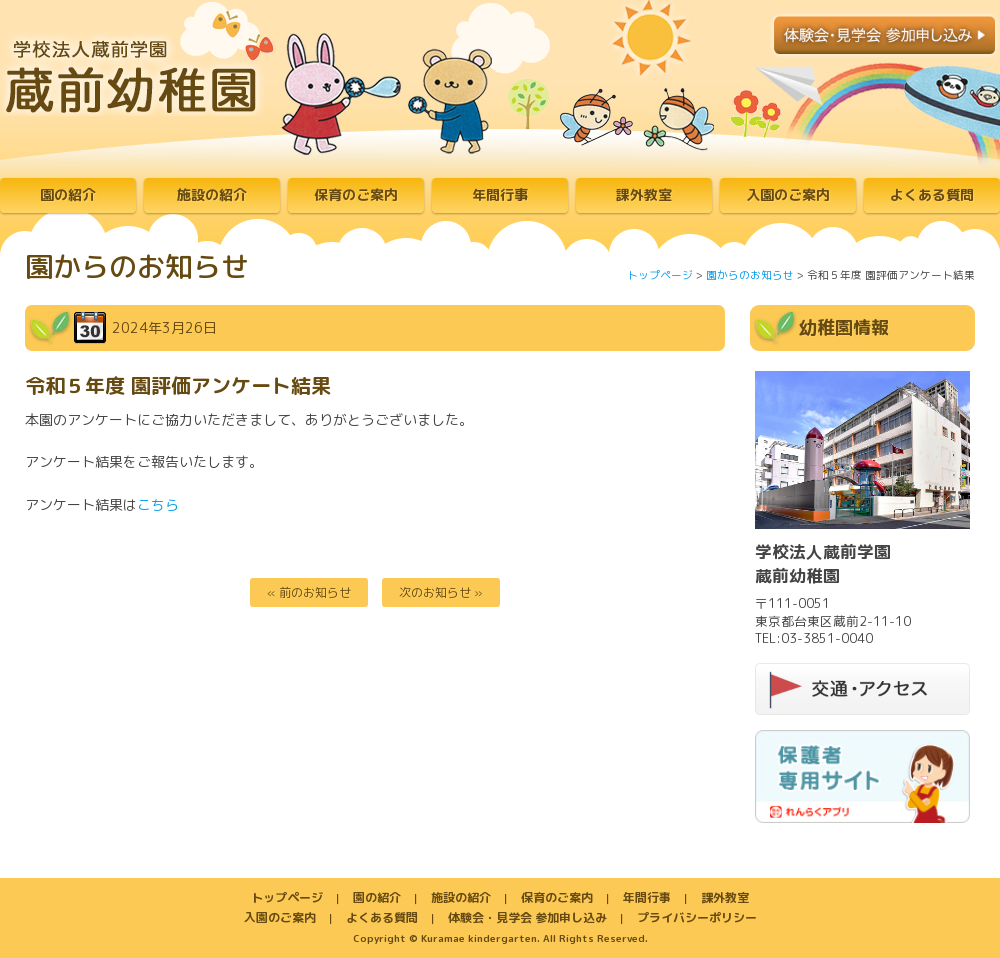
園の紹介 (68, 194)
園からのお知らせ (750, 275)
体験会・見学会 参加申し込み (527, 917)
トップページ (660, 275)
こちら (158, 504)
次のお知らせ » (441, 592)
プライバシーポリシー (697, 917)
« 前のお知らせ (309, 592)
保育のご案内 (356, 194)
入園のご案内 (788, 194)
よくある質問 (932, 194)
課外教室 (644, 194)
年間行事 (500, 194)
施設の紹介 (212, 194)
